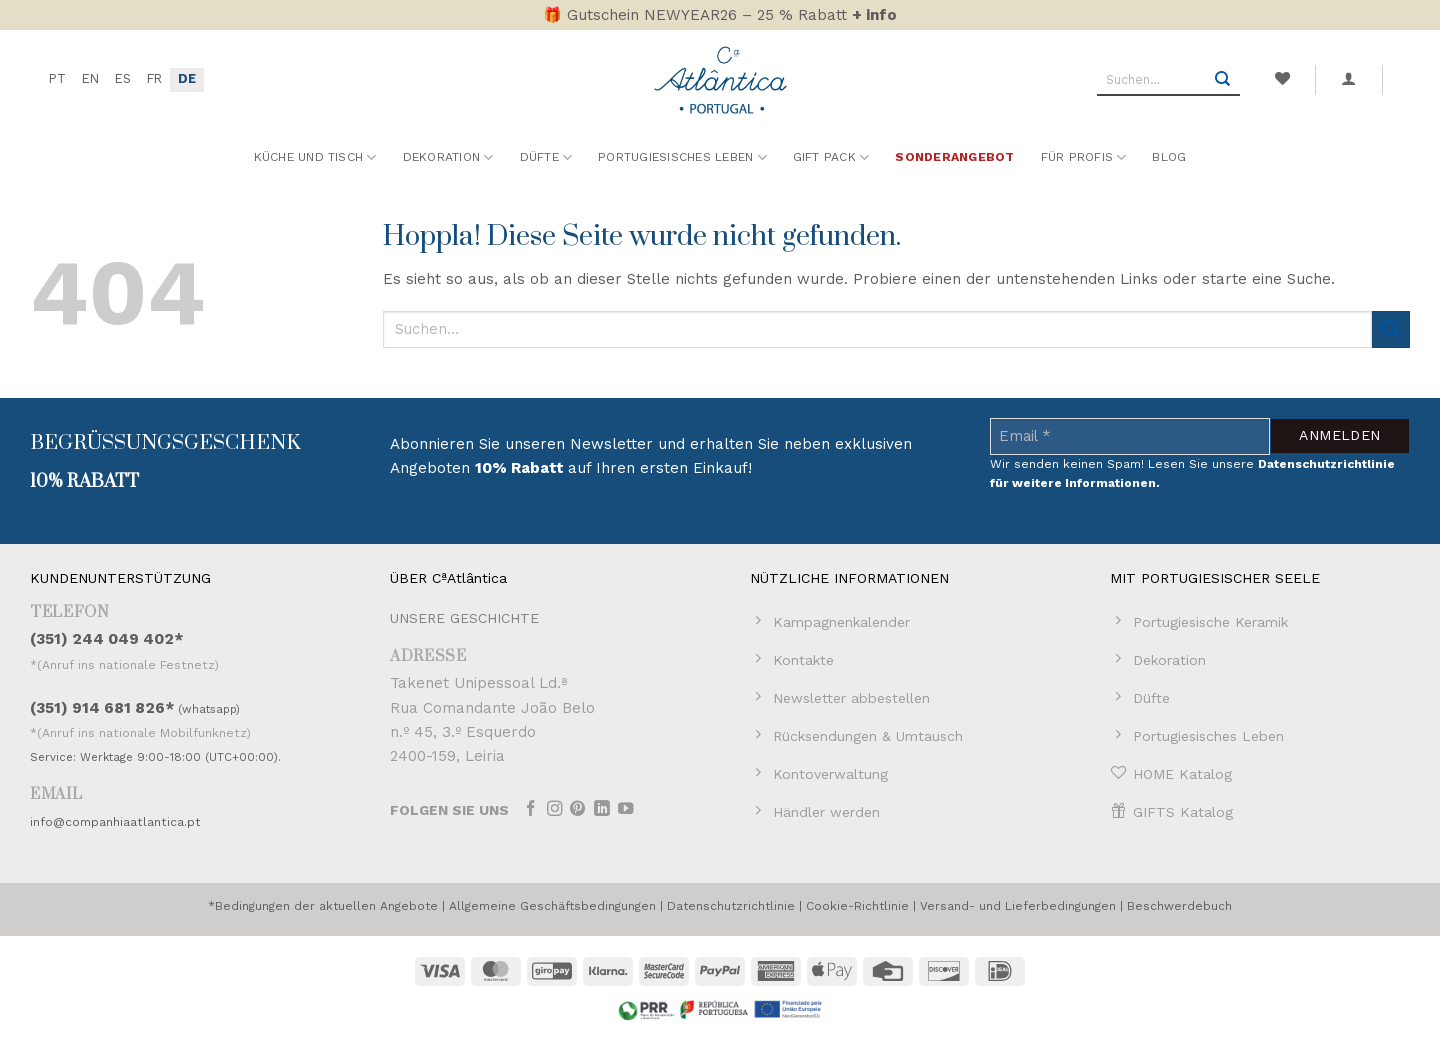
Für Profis (1084, 157)
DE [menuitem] (187, 78)
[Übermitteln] (1223, 80)
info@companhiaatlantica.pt (115, 822)
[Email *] (1130, 436)
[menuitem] (57, 80)
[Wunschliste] (1282, 79)
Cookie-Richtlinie (857, 906)
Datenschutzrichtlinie (731, 906)
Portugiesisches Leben (682, 157)
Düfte (546, 157)
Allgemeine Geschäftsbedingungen (552, 906)
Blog (1169, 157)
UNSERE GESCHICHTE (464, 618)
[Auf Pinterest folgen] (578, 810)
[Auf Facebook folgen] (531, 810)
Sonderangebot (954, 157)
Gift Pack (831, 157)
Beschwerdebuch (1179, 906)
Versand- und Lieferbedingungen (1018, 906)
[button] (1349, 79)
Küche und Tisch (315, 157)
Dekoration (448, 157)
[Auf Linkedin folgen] (602, 810)
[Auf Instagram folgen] (555, 810)
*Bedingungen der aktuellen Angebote (323, 906)
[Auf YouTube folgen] (626, 810)
